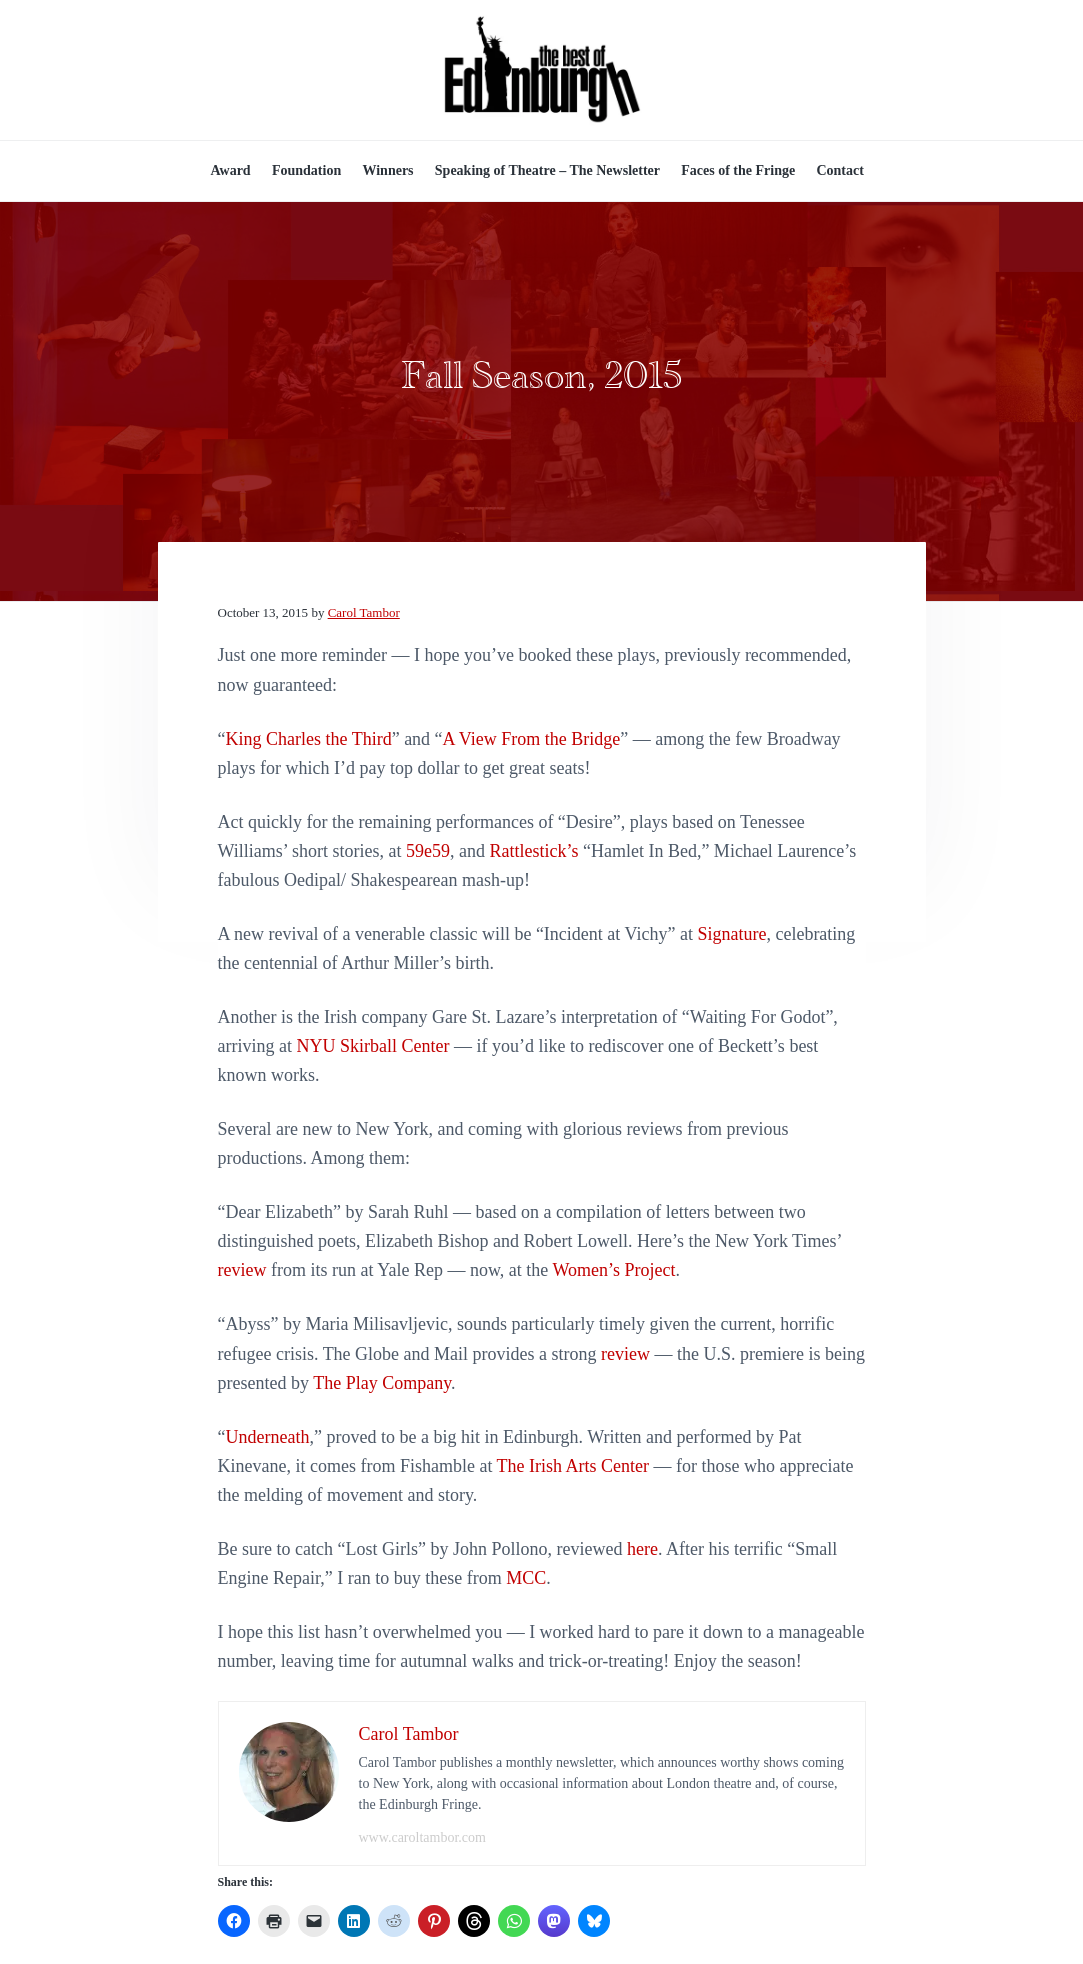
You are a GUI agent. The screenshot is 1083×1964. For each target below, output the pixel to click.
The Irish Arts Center (573, 1466)
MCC (526, 1578)
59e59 (428, 851)
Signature (731, 934)
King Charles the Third (309, 739)
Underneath (268, 1437)
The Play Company (382, 1383)
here (642, 1549)
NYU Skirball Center (372, 1046)
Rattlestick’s (533, 851)
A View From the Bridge (532, 739)
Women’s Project (613, 1270)
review (242, 1270)
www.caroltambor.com (422, 1837)
